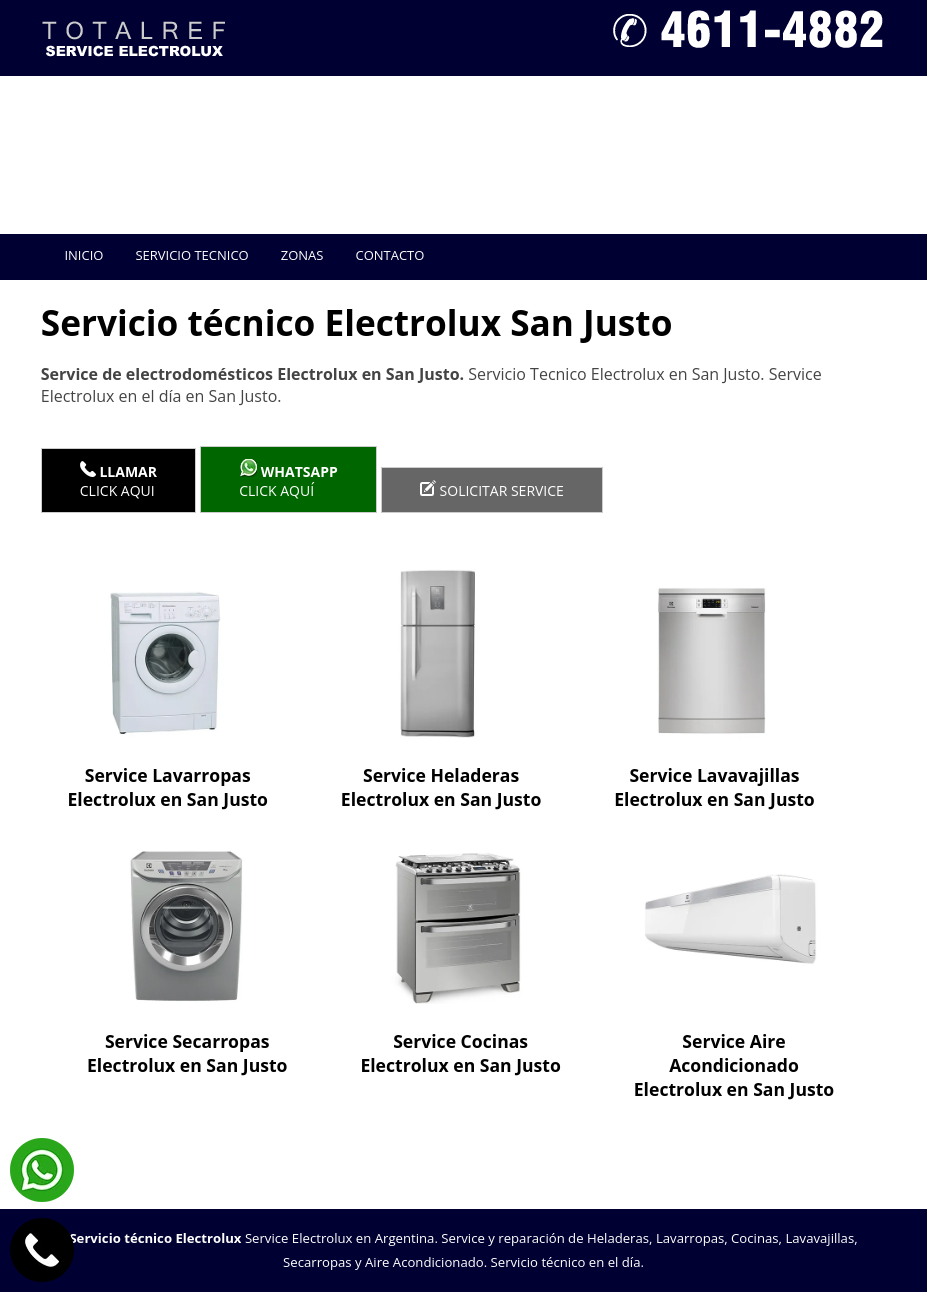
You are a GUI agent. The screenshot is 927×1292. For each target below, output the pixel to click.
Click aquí (288, 479)
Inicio (83, 255)
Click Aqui (118, 480)
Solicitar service (492, 490)
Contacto (389, 255)
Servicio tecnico (191, 255)
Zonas (302, 255)
